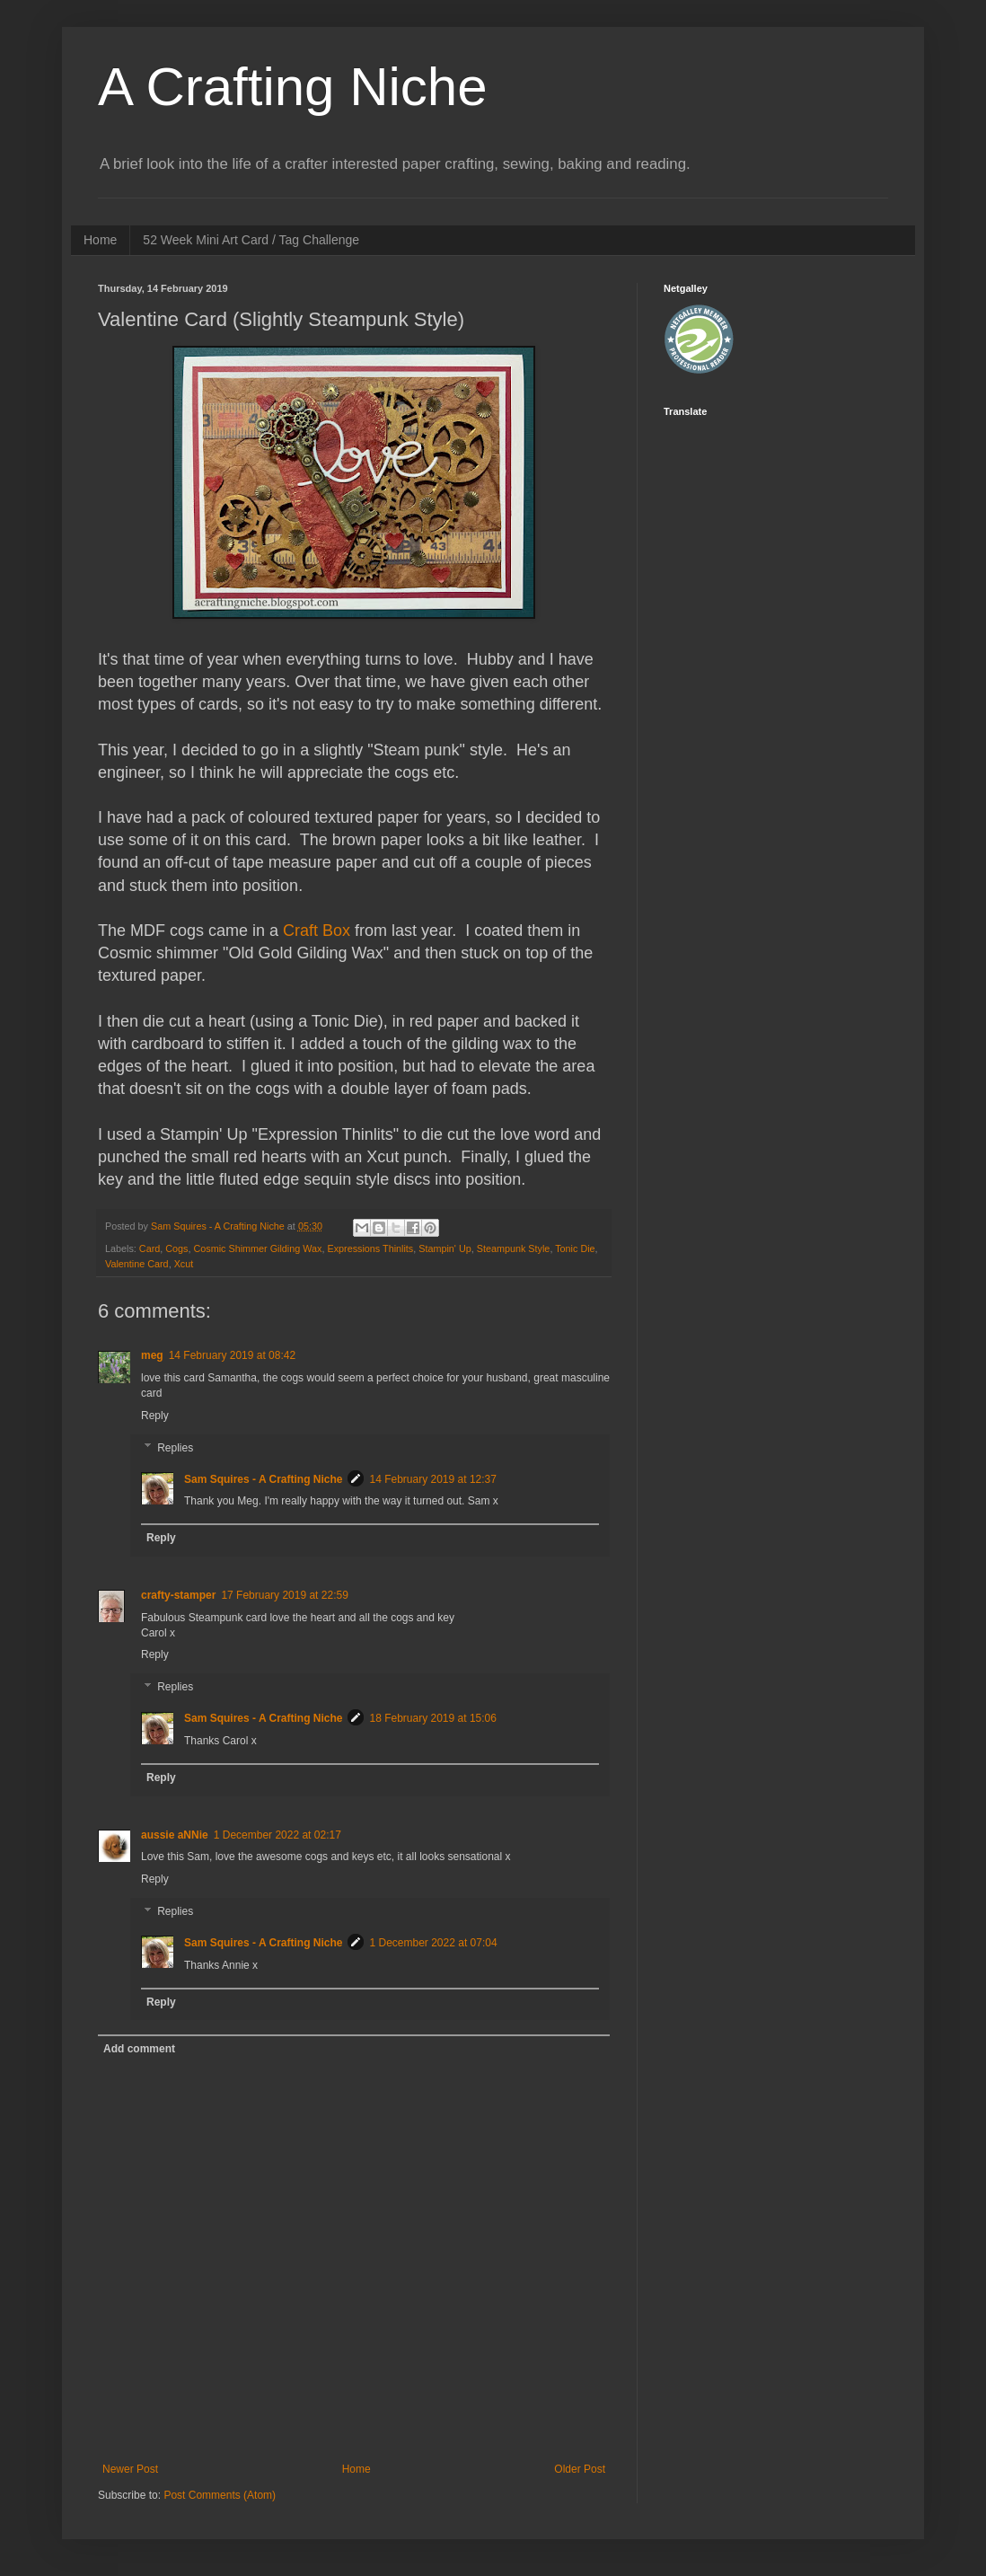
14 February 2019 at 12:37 (432, 1479)
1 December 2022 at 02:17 (277, 1835)
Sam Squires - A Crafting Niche (263, 1479)
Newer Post (130, 2469)
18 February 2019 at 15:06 (432, 1718)
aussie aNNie (174, 1835)
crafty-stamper (178, 1595)
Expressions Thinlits (370, 1248)
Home (100, 240)
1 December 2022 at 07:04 (433, 1942)
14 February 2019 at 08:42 (232, 1355)
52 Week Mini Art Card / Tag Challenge (251, 240)
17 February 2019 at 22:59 (284, 1595)
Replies (175, 1448)
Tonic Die (574, 1248)
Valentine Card (137, 1263)
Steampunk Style (513, 1248)
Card (149, 1248)
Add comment (139, 2048)
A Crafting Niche (293, 87)
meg (152, 1355)
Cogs (176, 1248)
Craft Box (316, 931)
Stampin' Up (444, 1248)
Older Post (579, 2469)
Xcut (184, 1263)
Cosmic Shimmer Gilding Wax (257, 1248)
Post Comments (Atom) (219, 2495)
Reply (155, 1415)
